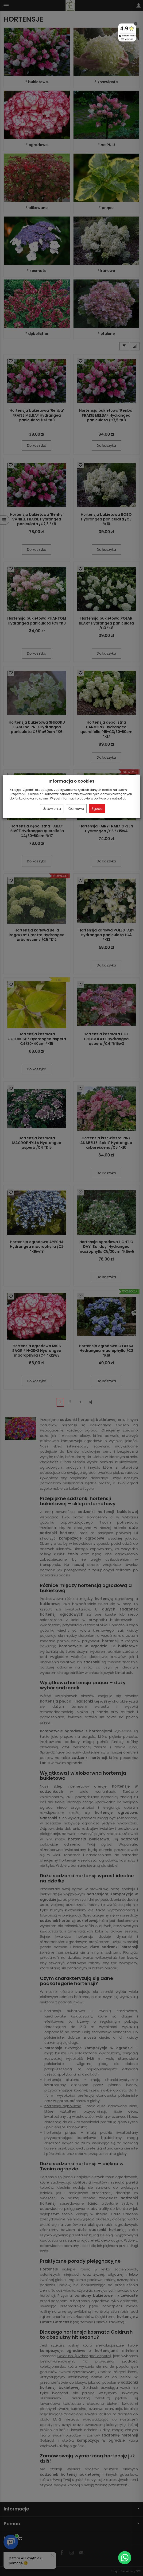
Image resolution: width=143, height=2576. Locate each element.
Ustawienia (52, 808)
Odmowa (76, 808)
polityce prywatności (109, 798)
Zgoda (97, 808)
